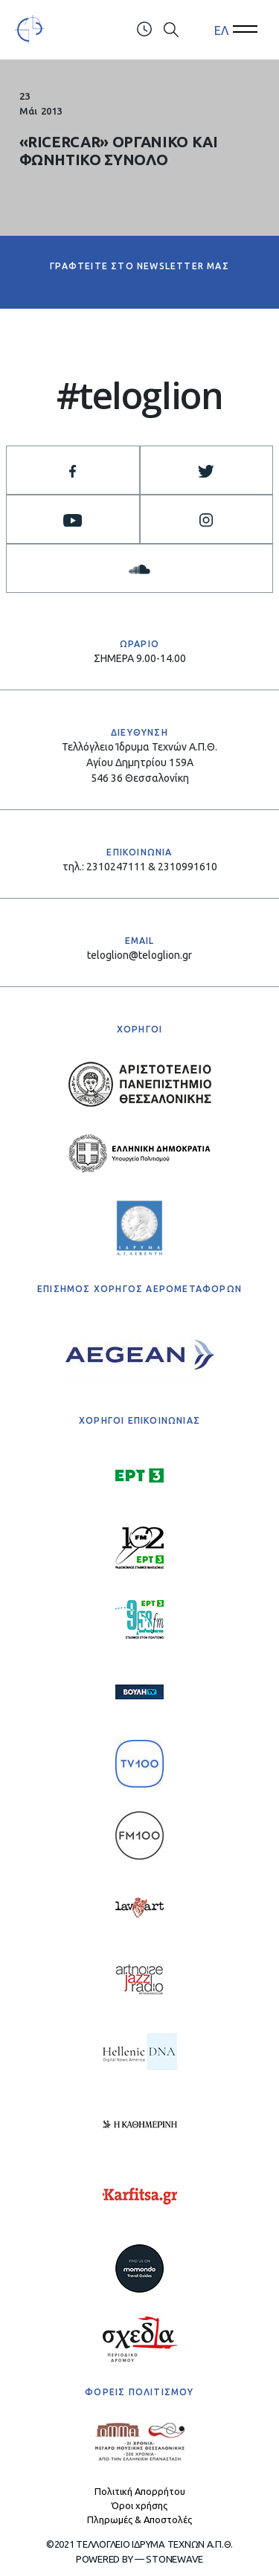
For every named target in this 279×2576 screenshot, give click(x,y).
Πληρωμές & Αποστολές (139, 2519)
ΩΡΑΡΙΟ (139, 644)
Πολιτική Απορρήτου (139, 2491)
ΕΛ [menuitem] (221, 29)
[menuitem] (221, 30)
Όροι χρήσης (139, 2505)
